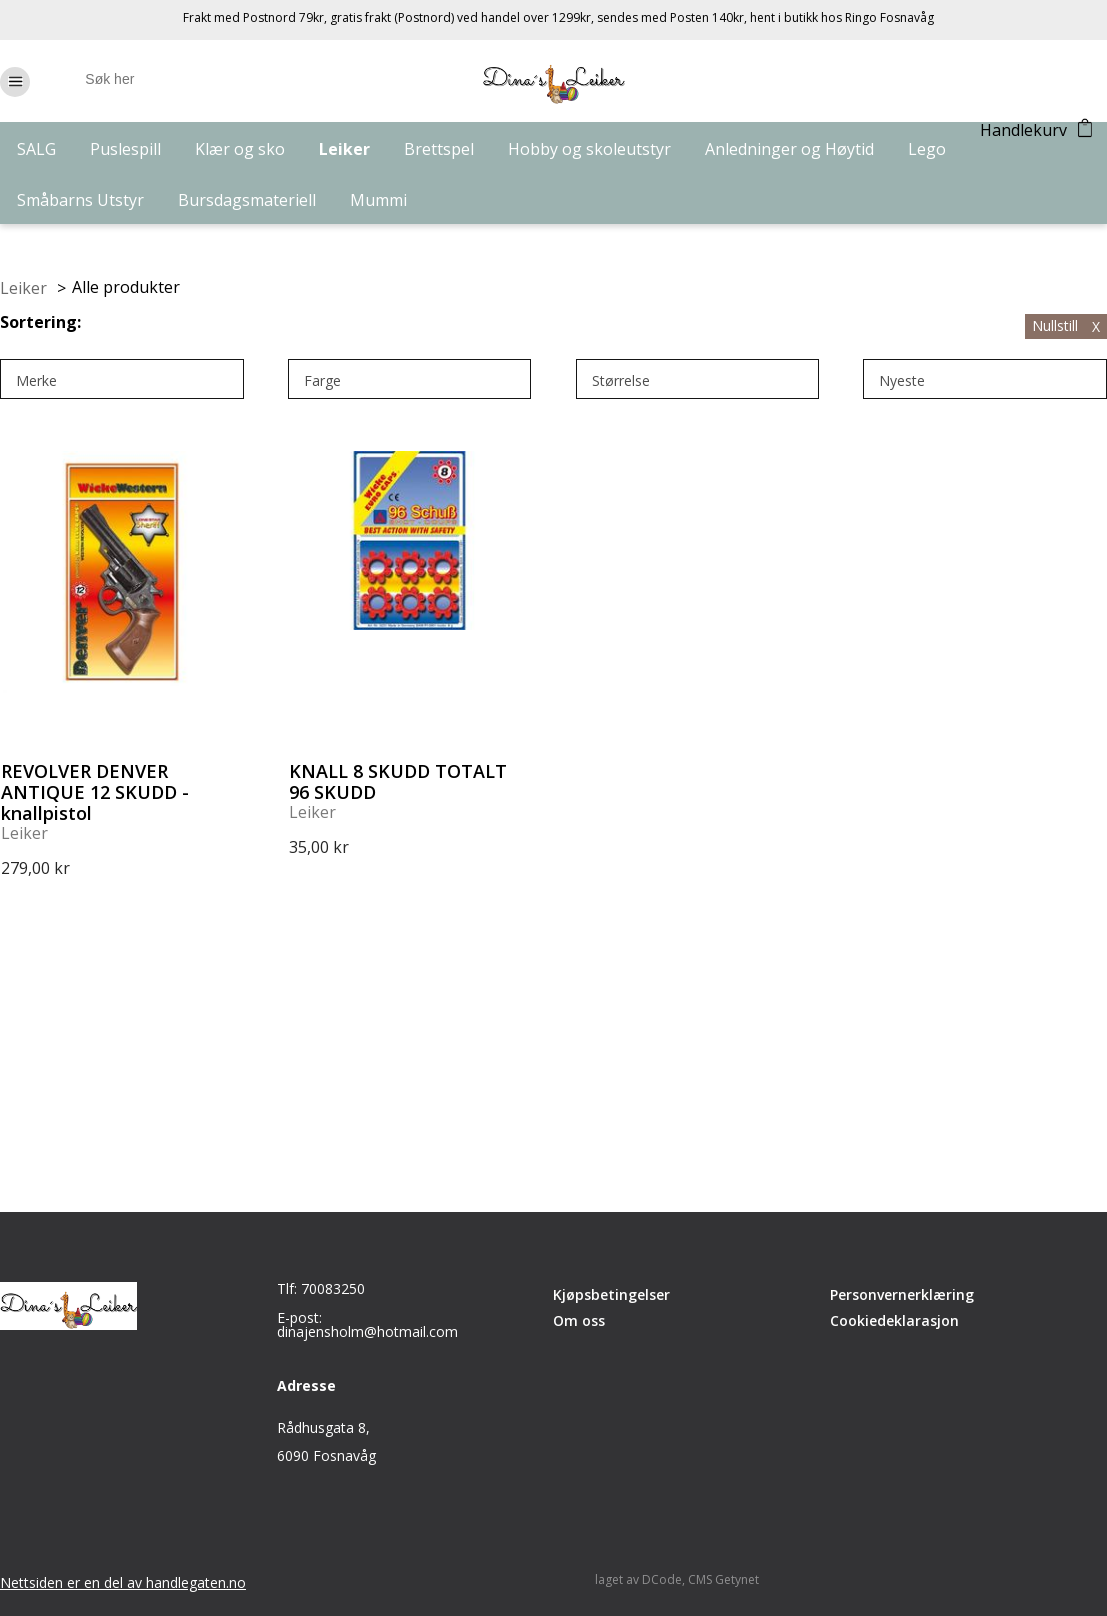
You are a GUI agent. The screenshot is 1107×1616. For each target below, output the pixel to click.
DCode (662, 1579)
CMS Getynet (723, 1579)
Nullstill (1066, 325)
